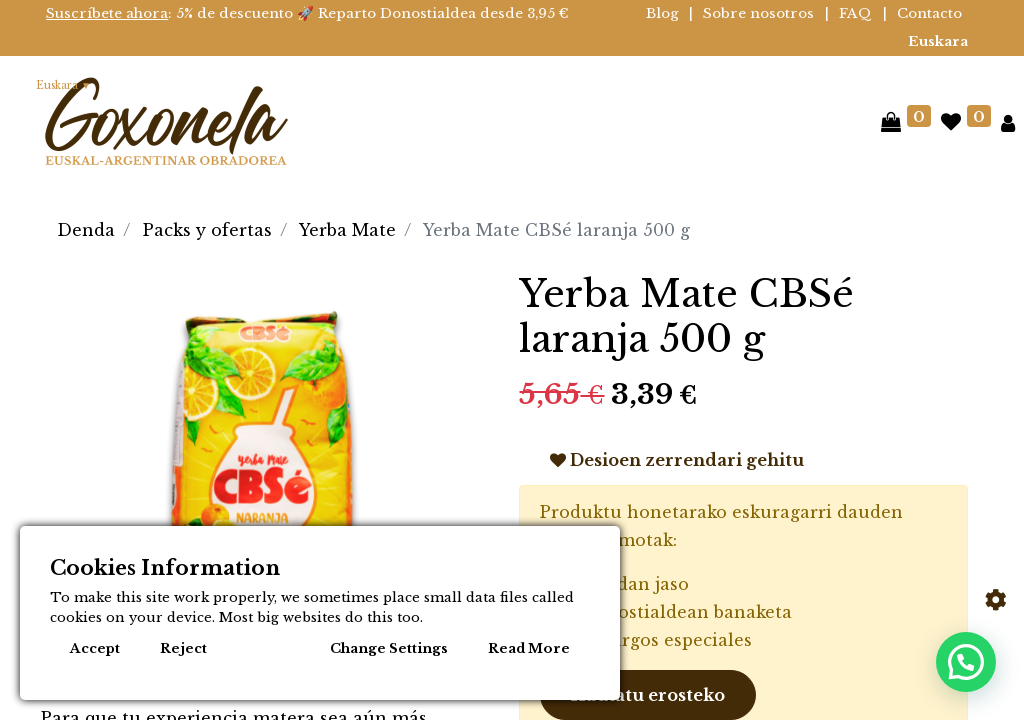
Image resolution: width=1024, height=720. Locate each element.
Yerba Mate (347, 230)
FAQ (855, 13)
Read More (529, 648)
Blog (662, 13)
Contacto (929, 13)
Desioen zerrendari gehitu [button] (677, 460)
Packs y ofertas (207, 230)
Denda (86, 230)
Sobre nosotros (758, 13)
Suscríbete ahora (107, 13)
